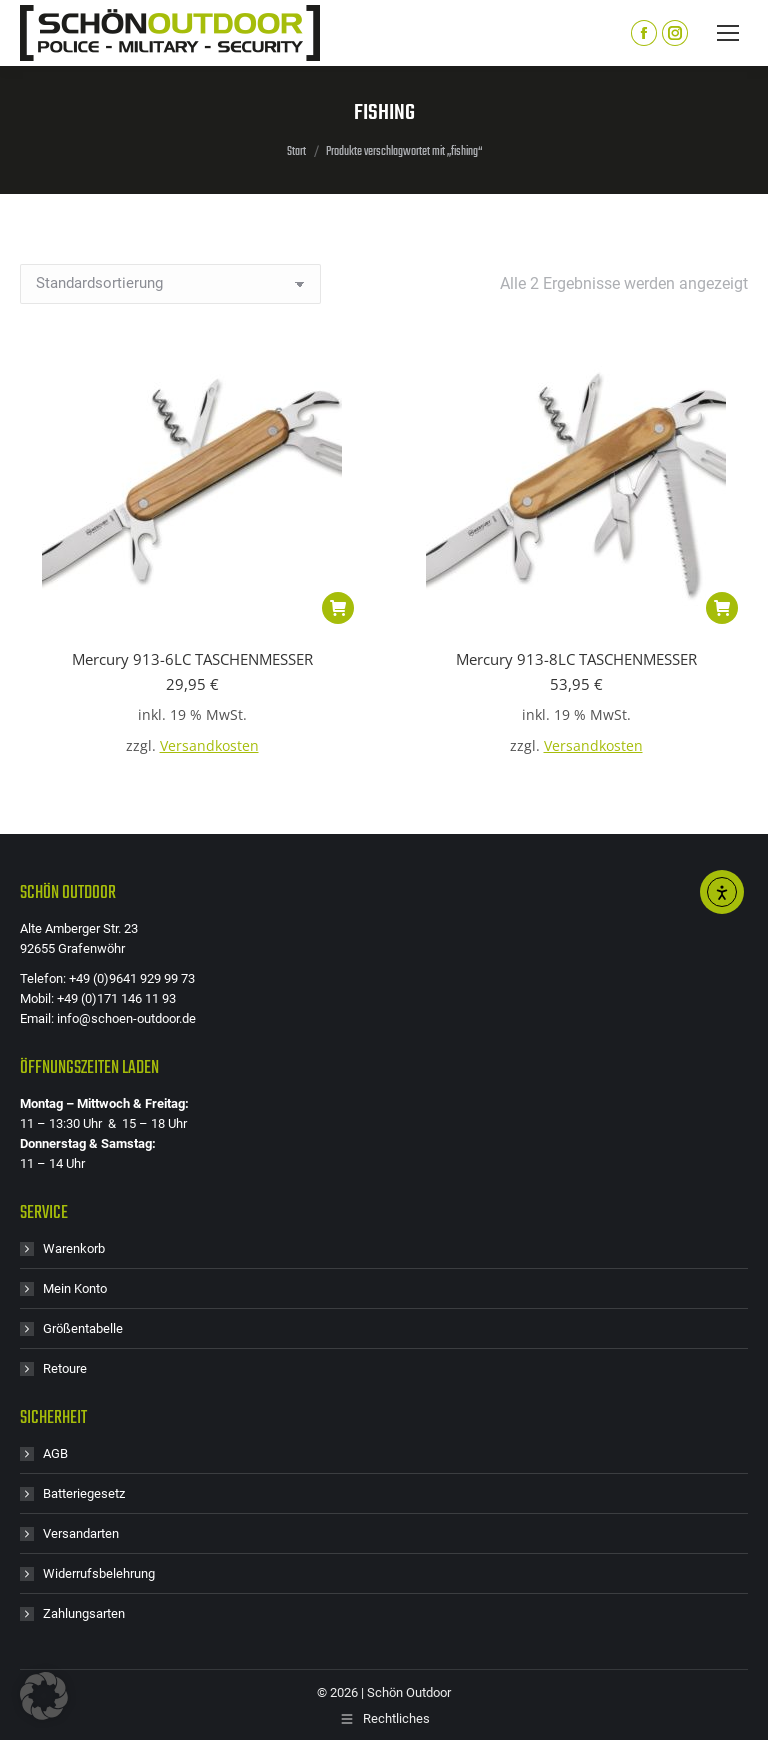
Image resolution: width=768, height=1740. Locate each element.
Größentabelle (83, 1328)
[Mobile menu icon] (728, 33)
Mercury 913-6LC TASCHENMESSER (192, 659)
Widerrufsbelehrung (99, 1573)
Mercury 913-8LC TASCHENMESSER (576, 659)
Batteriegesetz (84, 1493)
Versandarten (81, 1533)
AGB (55, 1453)
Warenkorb (74, 1248)
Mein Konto (75, 1288)
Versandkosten (209, 746)
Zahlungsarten (84, 1613)
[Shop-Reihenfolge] (170, 284)
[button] (338, 608)
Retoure (65, 1368)
